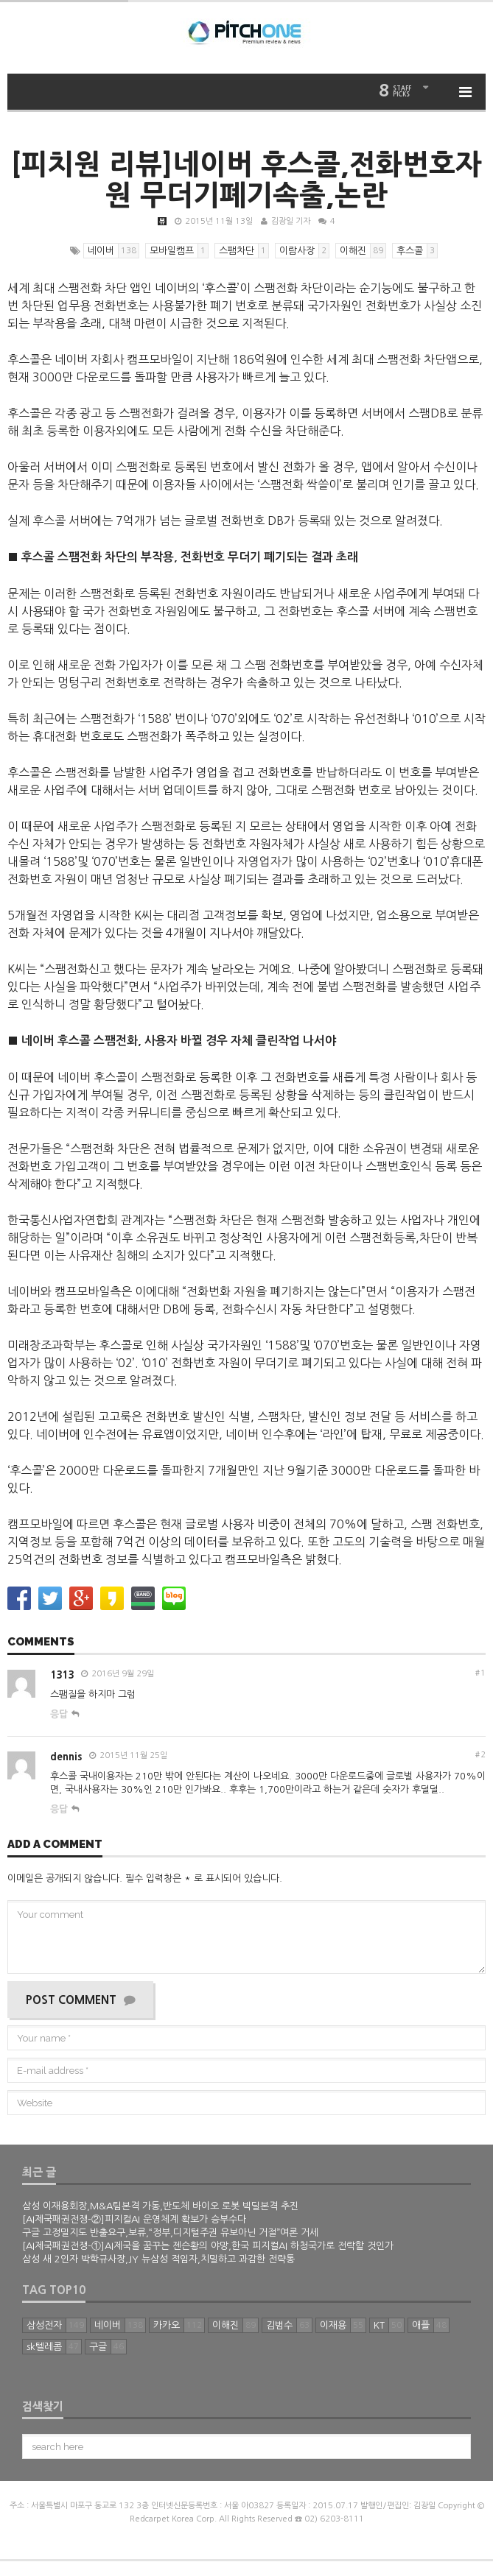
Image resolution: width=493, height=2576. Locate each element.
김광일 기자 (290, 221)
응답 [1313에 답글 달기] (59, 1714)
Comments (40, 1642)
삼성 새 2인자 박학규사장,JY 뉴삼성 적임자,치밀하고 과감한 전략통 (158, 2259)
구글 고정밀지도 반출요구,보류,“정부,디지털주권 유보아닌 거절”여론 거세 (170, 2232)
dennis (66, 1756)
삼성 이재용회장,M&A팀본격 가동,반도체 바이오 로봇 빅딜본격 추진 (160, 2206)
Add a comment (54, 1845)
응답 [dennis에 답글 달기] (59, 1809)
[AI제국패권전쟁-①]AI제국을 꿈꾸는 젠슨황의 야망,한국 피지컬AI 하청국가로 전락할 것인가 (208, 2246)
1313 (62, 1675)
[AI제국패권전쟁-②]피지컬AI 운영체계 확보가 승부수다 (134, 2219)
